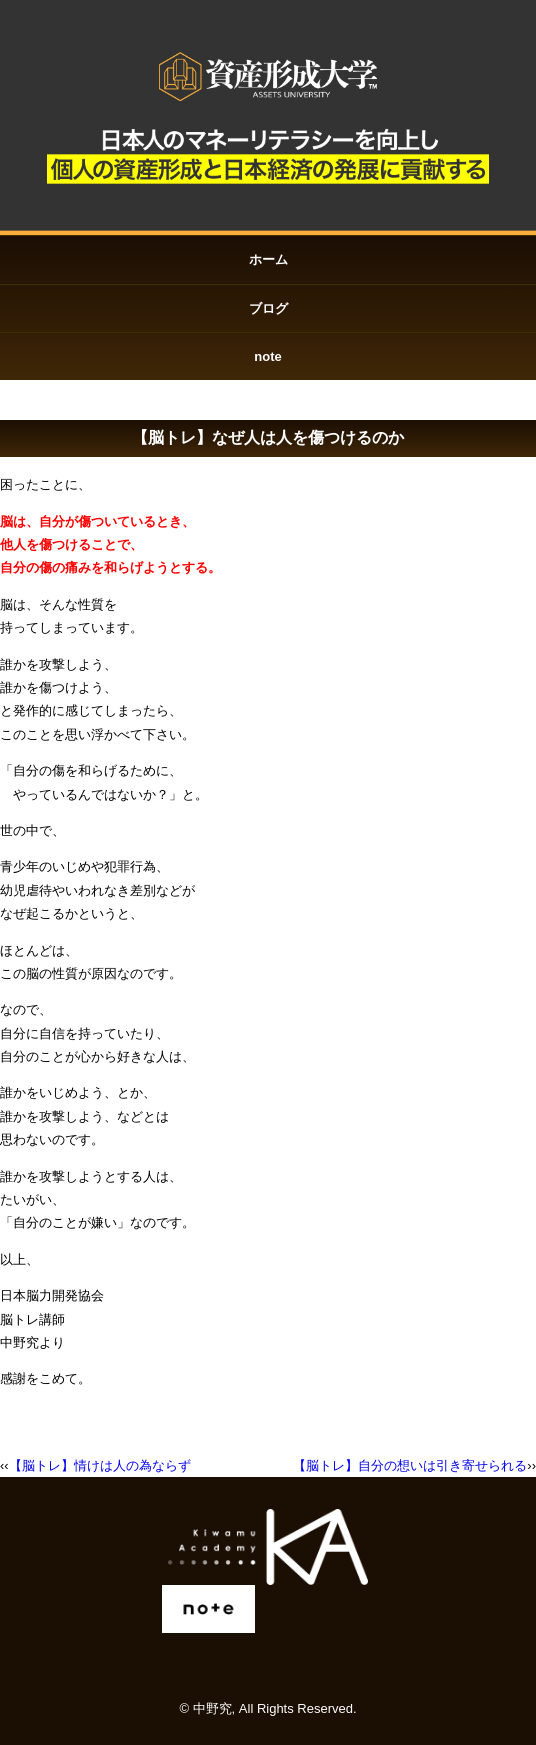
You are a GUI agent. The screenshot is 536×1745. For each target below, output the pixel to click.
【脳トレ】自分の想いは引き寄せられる (410, 1465)
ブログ (268, 308)
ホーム (268, 259)
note (267, 356)
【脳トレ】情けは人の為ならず (100, 1465)
